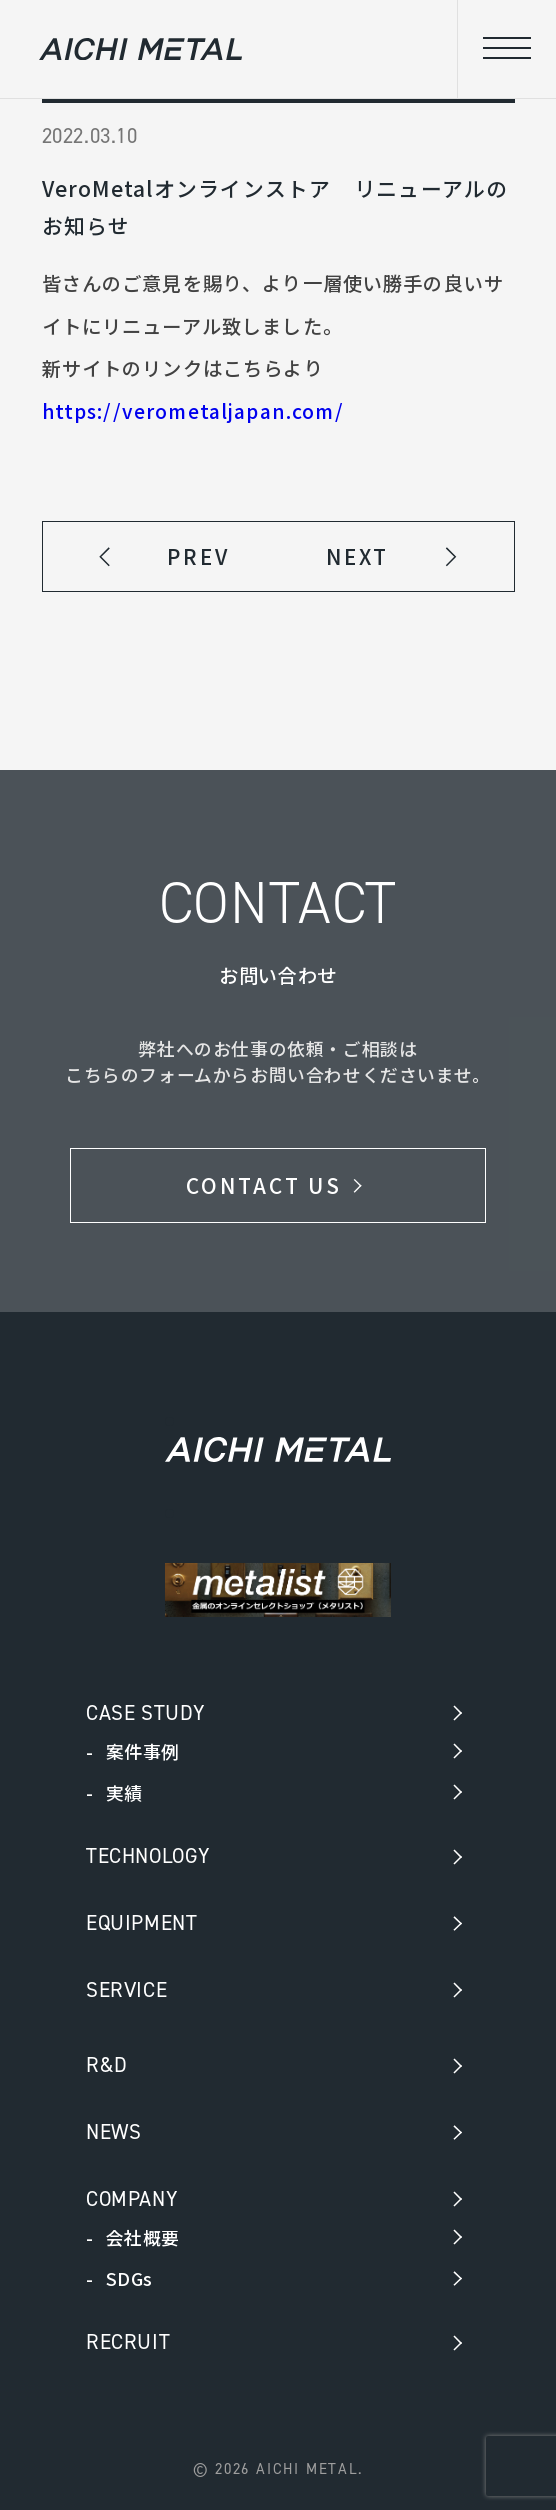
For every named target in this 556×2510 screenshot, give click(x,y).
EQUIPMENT (141, 1923)
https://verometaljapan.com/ (193, 411)
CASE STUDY (146, 1713)
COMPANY (132, 2199)
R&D (107, 2065)
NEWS (113, 2132)
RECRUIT (128, 2342)
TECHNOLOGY (148, 1856)
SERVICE (126, 1990)
